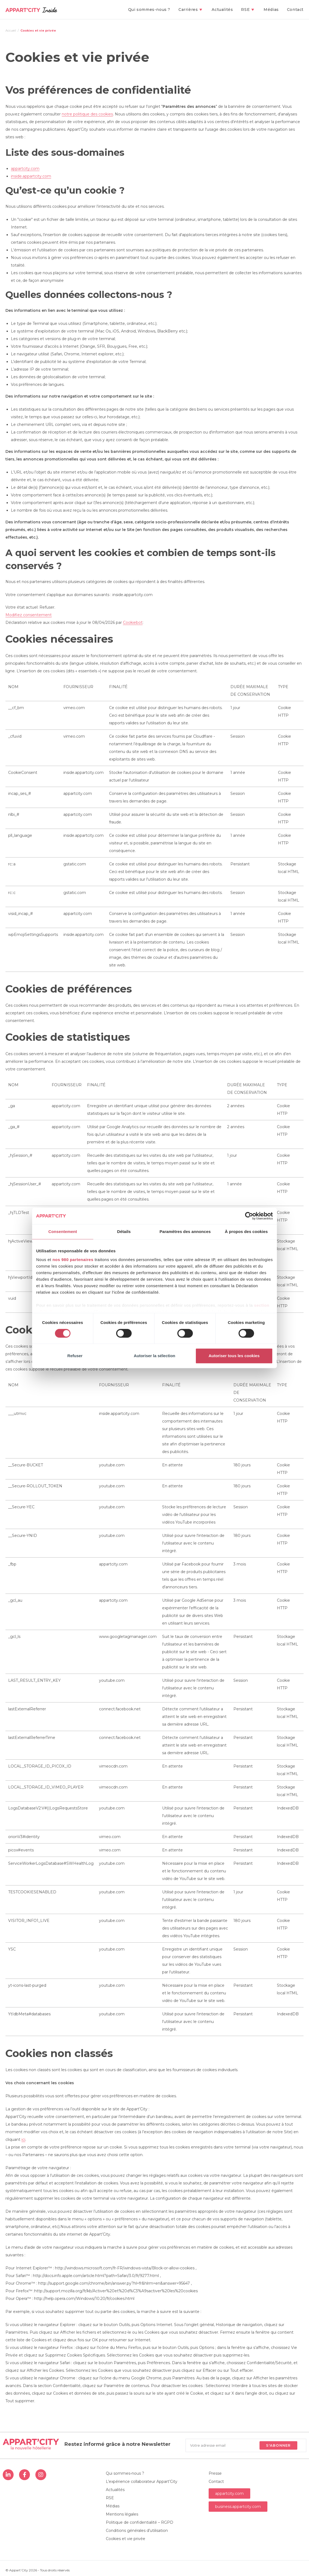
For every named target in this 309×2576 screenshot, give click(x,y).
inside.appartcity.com (31, 176)
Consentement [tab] (62, 1231)
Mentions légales (122, 2514)
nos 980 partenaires (72, 1259)
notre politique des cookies (87, 114)
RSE (110, 2497)
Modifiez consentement (28, 614)
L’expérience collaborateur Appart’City (141, 2481)
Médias (112, 2506)
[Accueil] (10, 30)
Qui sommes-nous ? (125, 2473)
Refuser (75, 1356)
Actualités (115, 2489)
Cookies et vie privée (38, 30)
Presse (215, 2473)
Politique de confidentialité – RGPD (139, 2522)
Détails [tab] (124, 1231)
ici (23, 2139)
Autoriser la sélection (154, 1356)
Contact (216, 2481)
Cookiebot (133, 622)
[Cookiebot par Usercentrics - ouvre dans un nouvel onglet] (249, 1216)
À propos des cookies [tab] (246, 1231)
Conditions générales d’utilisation (137, 2530)
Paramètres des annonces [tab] (185, 1231)
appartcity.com (25, 168)
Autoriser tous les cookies (234, 1356)
